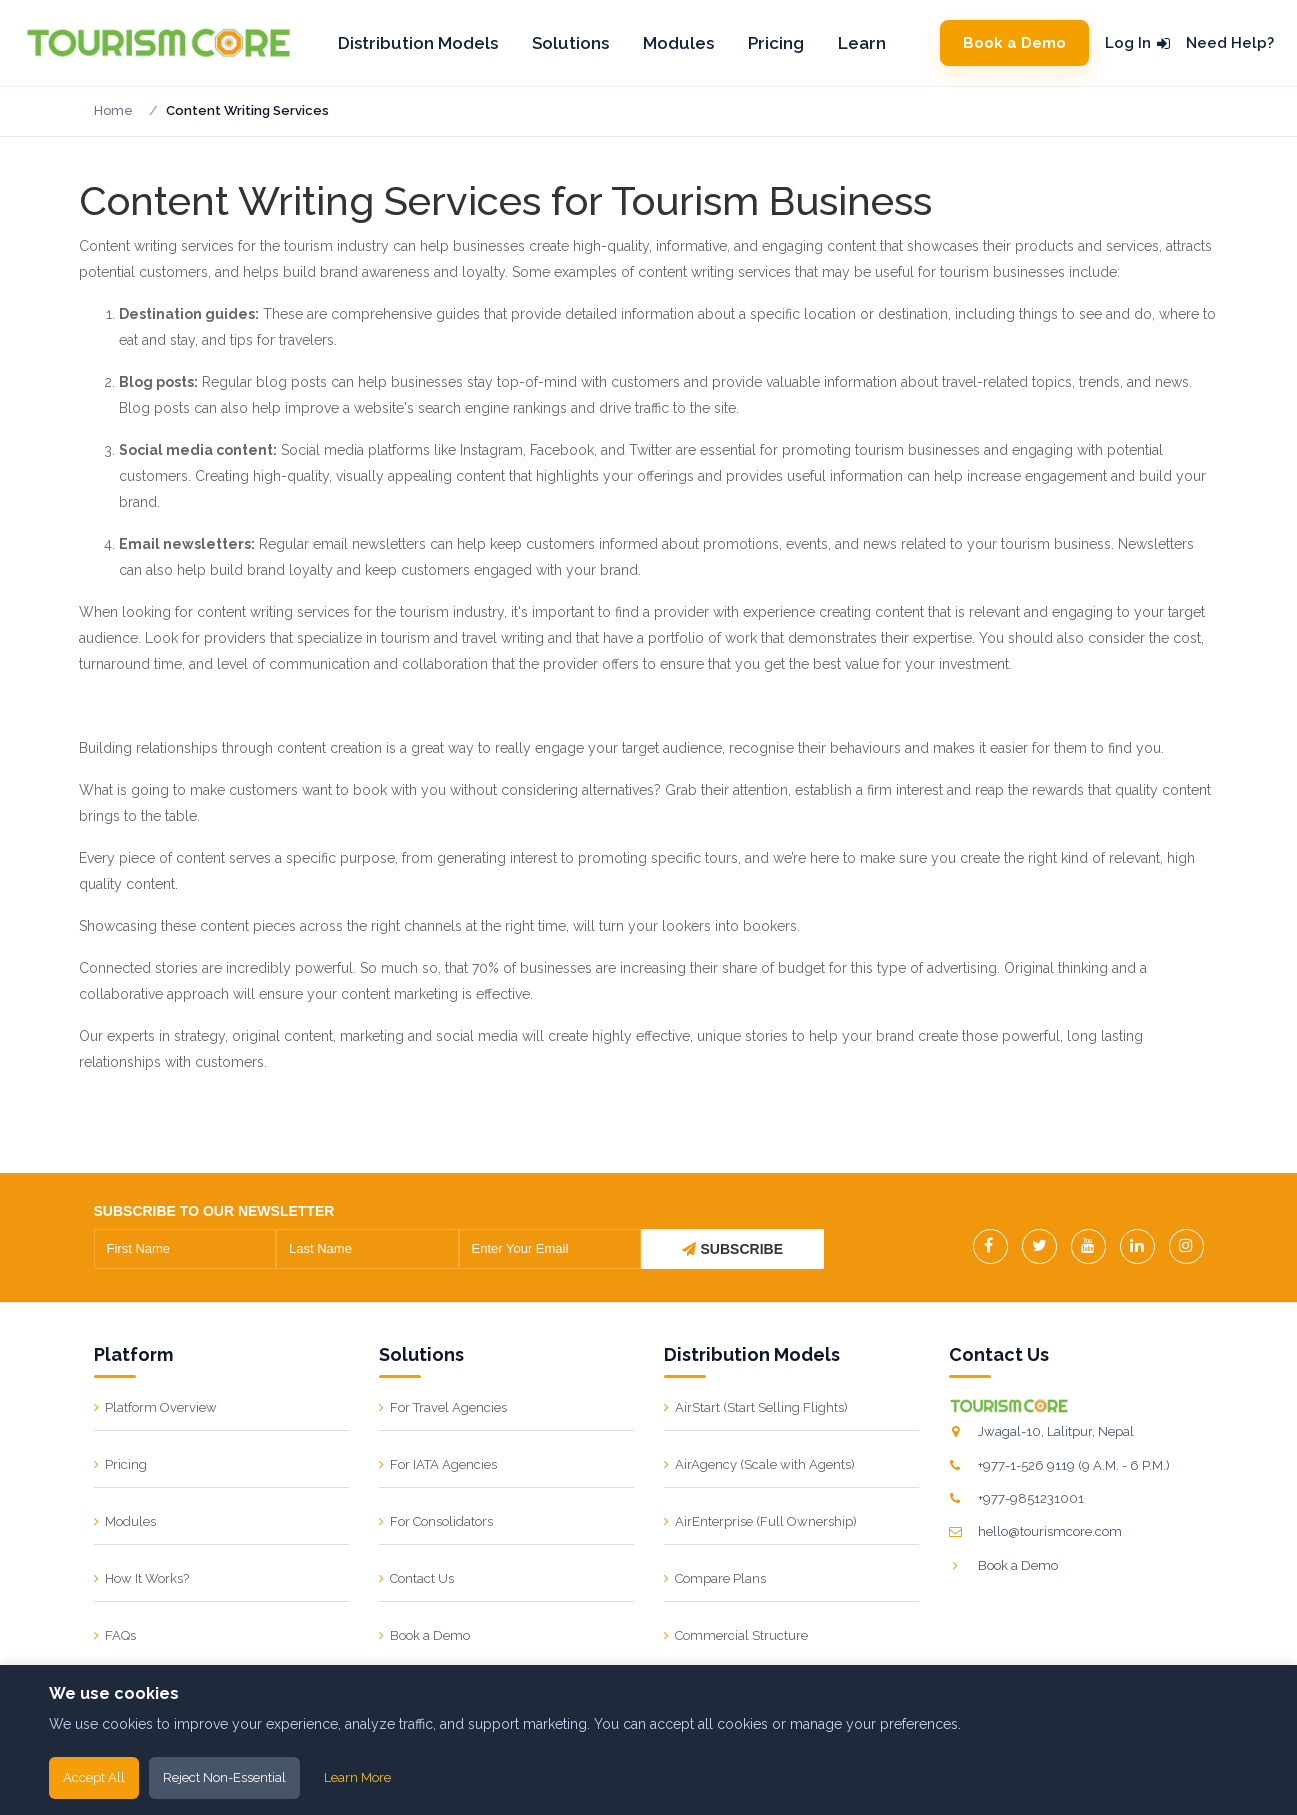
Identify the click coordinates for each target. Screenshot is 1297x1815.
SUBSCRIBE (732, 1249)
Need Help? (1230, 43)
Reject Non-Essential (224, 1777)
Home (113, 110)
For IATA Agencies (443, 1464)
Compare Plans (720, 1578)
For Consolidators (441, 1521)
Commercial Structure (741, 1635)
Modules (678, 43)
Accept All (94, 1777)
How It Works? (147, 1578)
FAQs (120, 1635)
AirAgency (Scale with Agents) (765, 1464)
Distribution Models (418, 43)
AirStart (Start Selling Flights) (761, 1407)
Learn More (357, 1777)
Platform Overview (161, 1407)
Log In (1137, 43)
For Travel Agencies (448, 1407)
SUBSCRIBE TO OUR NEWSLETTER (214, 1211)
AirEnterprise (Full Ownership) (766, 1521)
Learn (862, 43)
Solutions (570, 43)
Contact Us (422, 1578)
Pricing (776, 43)
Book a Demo (1014, 43)
